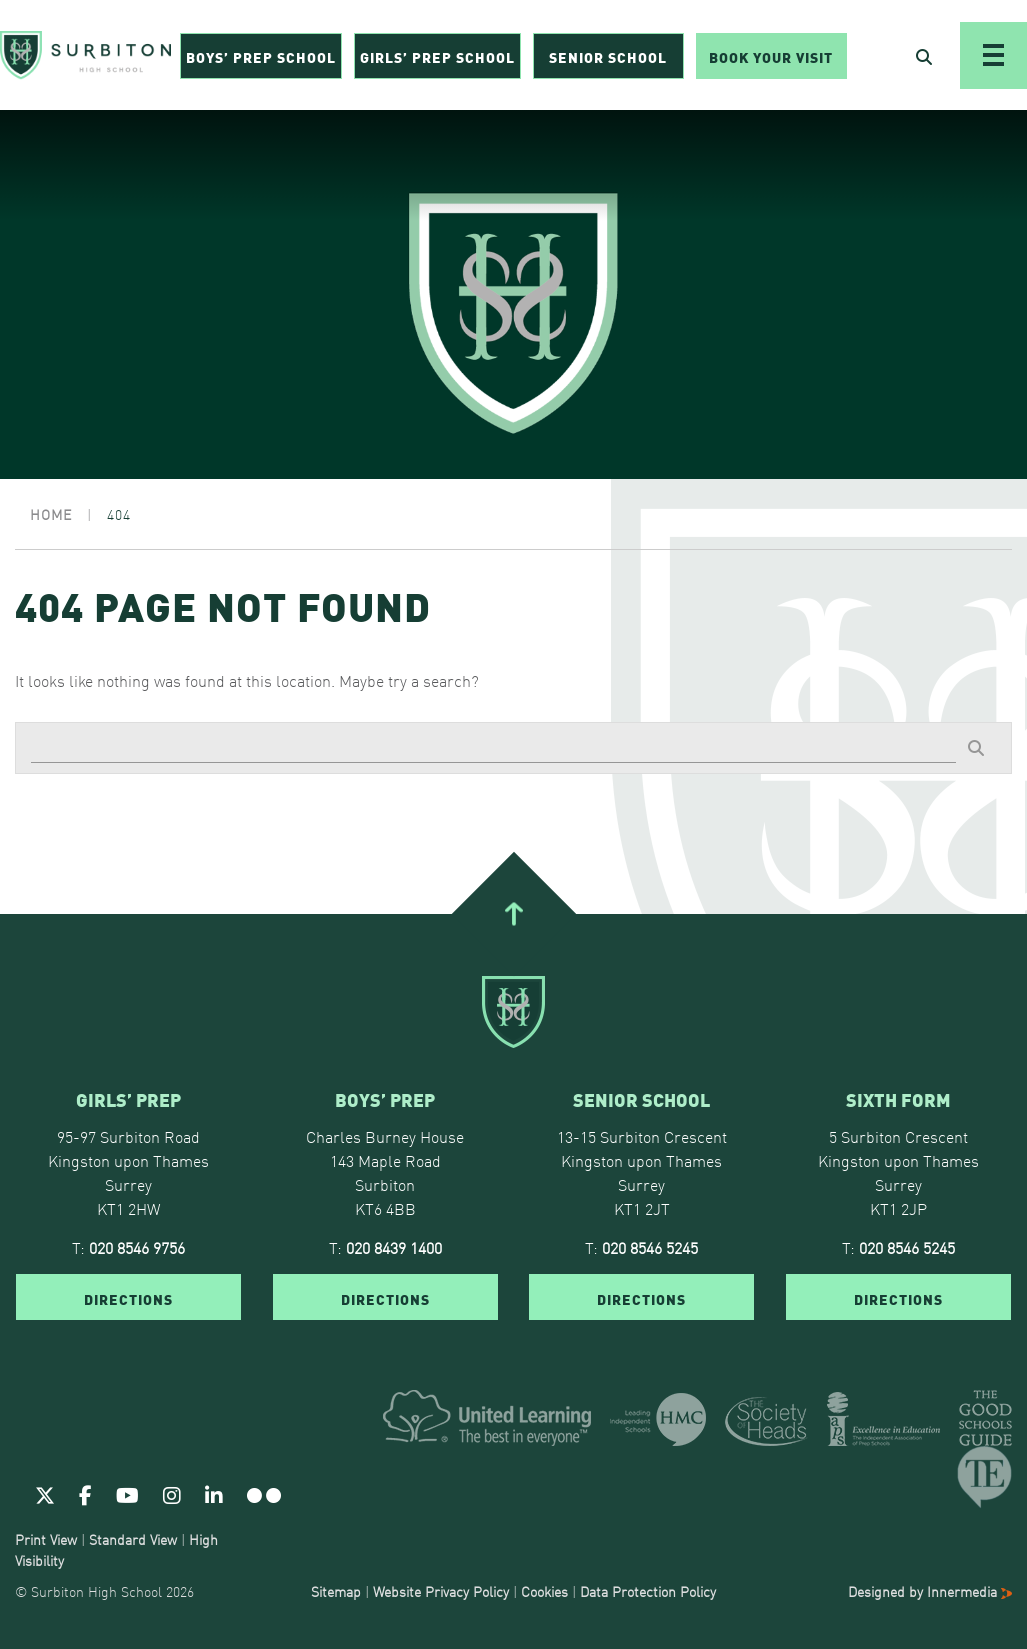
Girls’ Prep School (437, 56)
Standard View (133, 1539)
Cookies (544, 1591)
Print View (46, 1539)
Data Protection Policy (648, 1591)
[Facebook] (85, 1494)
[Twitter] (45, 1494)
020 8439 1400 (394, 1247)
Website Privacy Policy (441, 1591)
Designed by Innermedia (930, 1591)
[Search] (493, 748)
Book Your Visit (771, 56)
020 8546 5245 (650, 1247)
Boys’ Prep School (261, 56)
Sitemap (336, 1591)
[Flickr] (264, 1494)
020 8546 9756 (137, 1247)
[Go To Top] (513, 913)
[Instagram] (172, 1494)
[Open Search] (924, 56)
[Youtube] (127, 1494)
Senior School (608, 56)
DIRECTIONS (128, 1298)
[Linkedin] (214, 1494)
